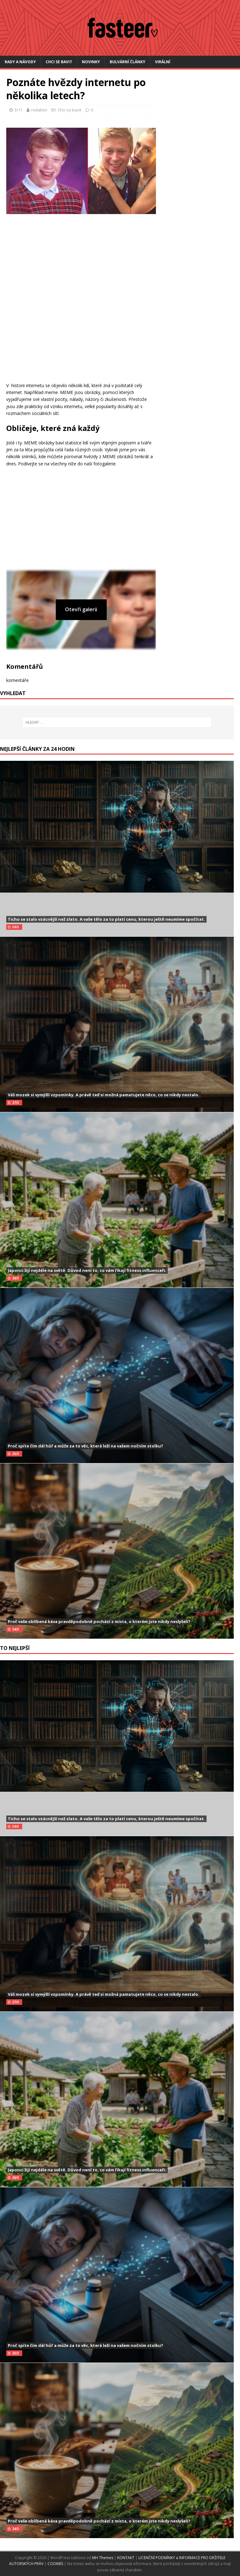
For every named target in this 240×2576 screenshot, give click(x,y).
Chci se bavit (59, 61)
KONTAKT (126, 2557)
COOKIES (55, 2563)
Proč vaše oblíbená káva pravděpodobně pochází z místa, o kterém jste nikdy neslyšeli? (99, 1621)
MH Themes (102, 2557)
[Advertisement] (78, 318)
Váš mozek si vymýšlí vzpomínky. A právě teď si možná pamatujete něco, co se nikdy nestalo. (103, 1095)
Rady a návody (20, 61)
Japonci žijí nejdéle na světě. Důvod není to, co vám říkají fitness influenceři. (87, 1270)
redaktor (39, 110)
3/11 (18, 110)
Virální (162, 61)
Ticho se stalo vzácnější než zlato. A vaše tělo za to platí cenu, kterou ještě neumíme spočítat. (106, 919)
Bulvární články (127, 61)
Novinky (91, 61)
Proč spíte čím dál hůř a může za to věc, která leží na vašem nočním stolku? (85, 1446)
